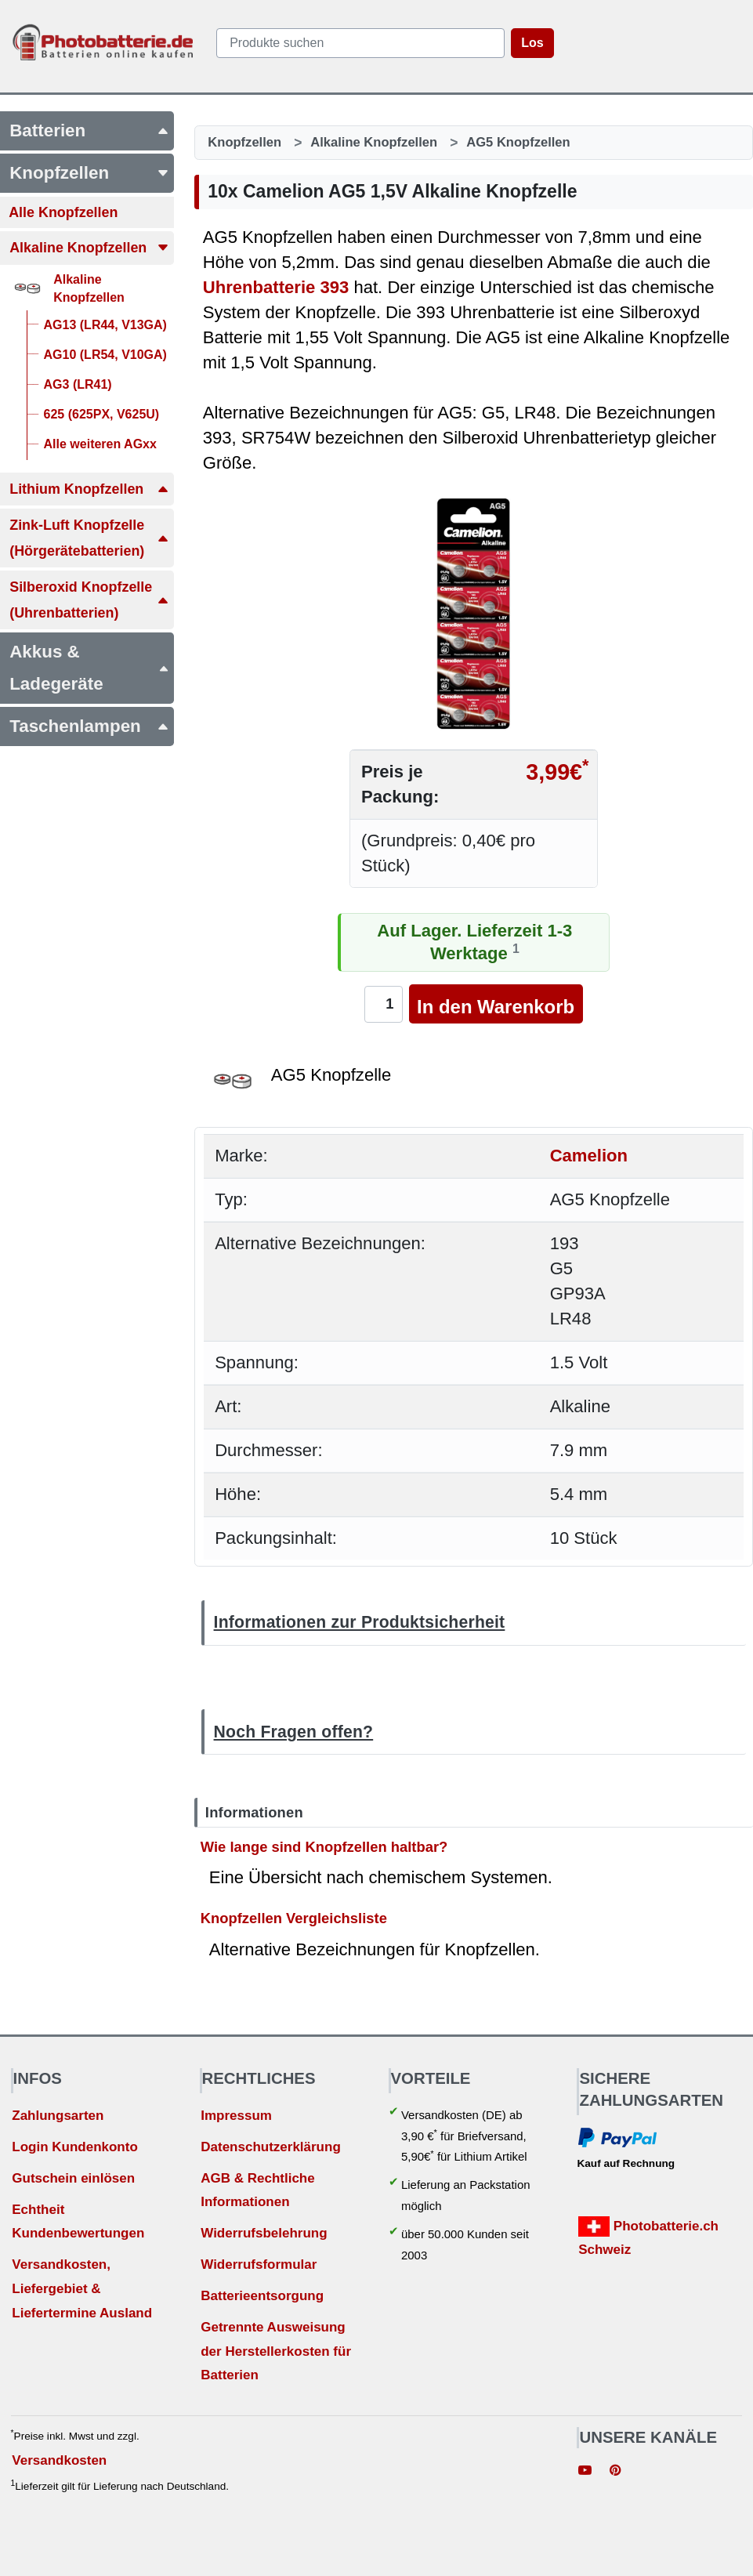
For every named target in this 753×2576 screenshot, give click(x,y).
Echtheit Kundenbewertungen (78, 2221)
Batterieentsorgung (262, 2295)
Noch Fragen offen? (294, 1732)
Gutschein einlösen (73, 2178)
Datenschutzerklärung (271, 2146)
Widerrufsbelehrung (264, 2233)
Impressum (236, 2115)
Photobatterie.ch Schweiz (648, 2236)
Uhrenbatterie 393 (276, 287)
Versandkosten (59, 2460)
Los (532, 42)
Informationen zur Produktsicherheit (359, 1622)
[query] (360, 43)
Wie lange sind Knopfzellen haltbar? (324, 1846)
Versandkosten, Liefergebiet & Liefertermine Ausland (82, 2288)
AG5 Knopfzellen (518, 142)
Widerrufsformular (259, 2264)
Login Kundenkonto (75, 2146)
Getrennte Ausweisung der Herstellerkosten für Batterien (276, 2351)
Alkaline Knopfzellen (373, 142)
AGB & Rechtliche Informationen (257, 2190)
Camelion (589, 1155)
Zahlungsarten (57, 2115)
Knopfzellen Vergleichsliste (294, 1918)
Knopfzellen (244, 142)
